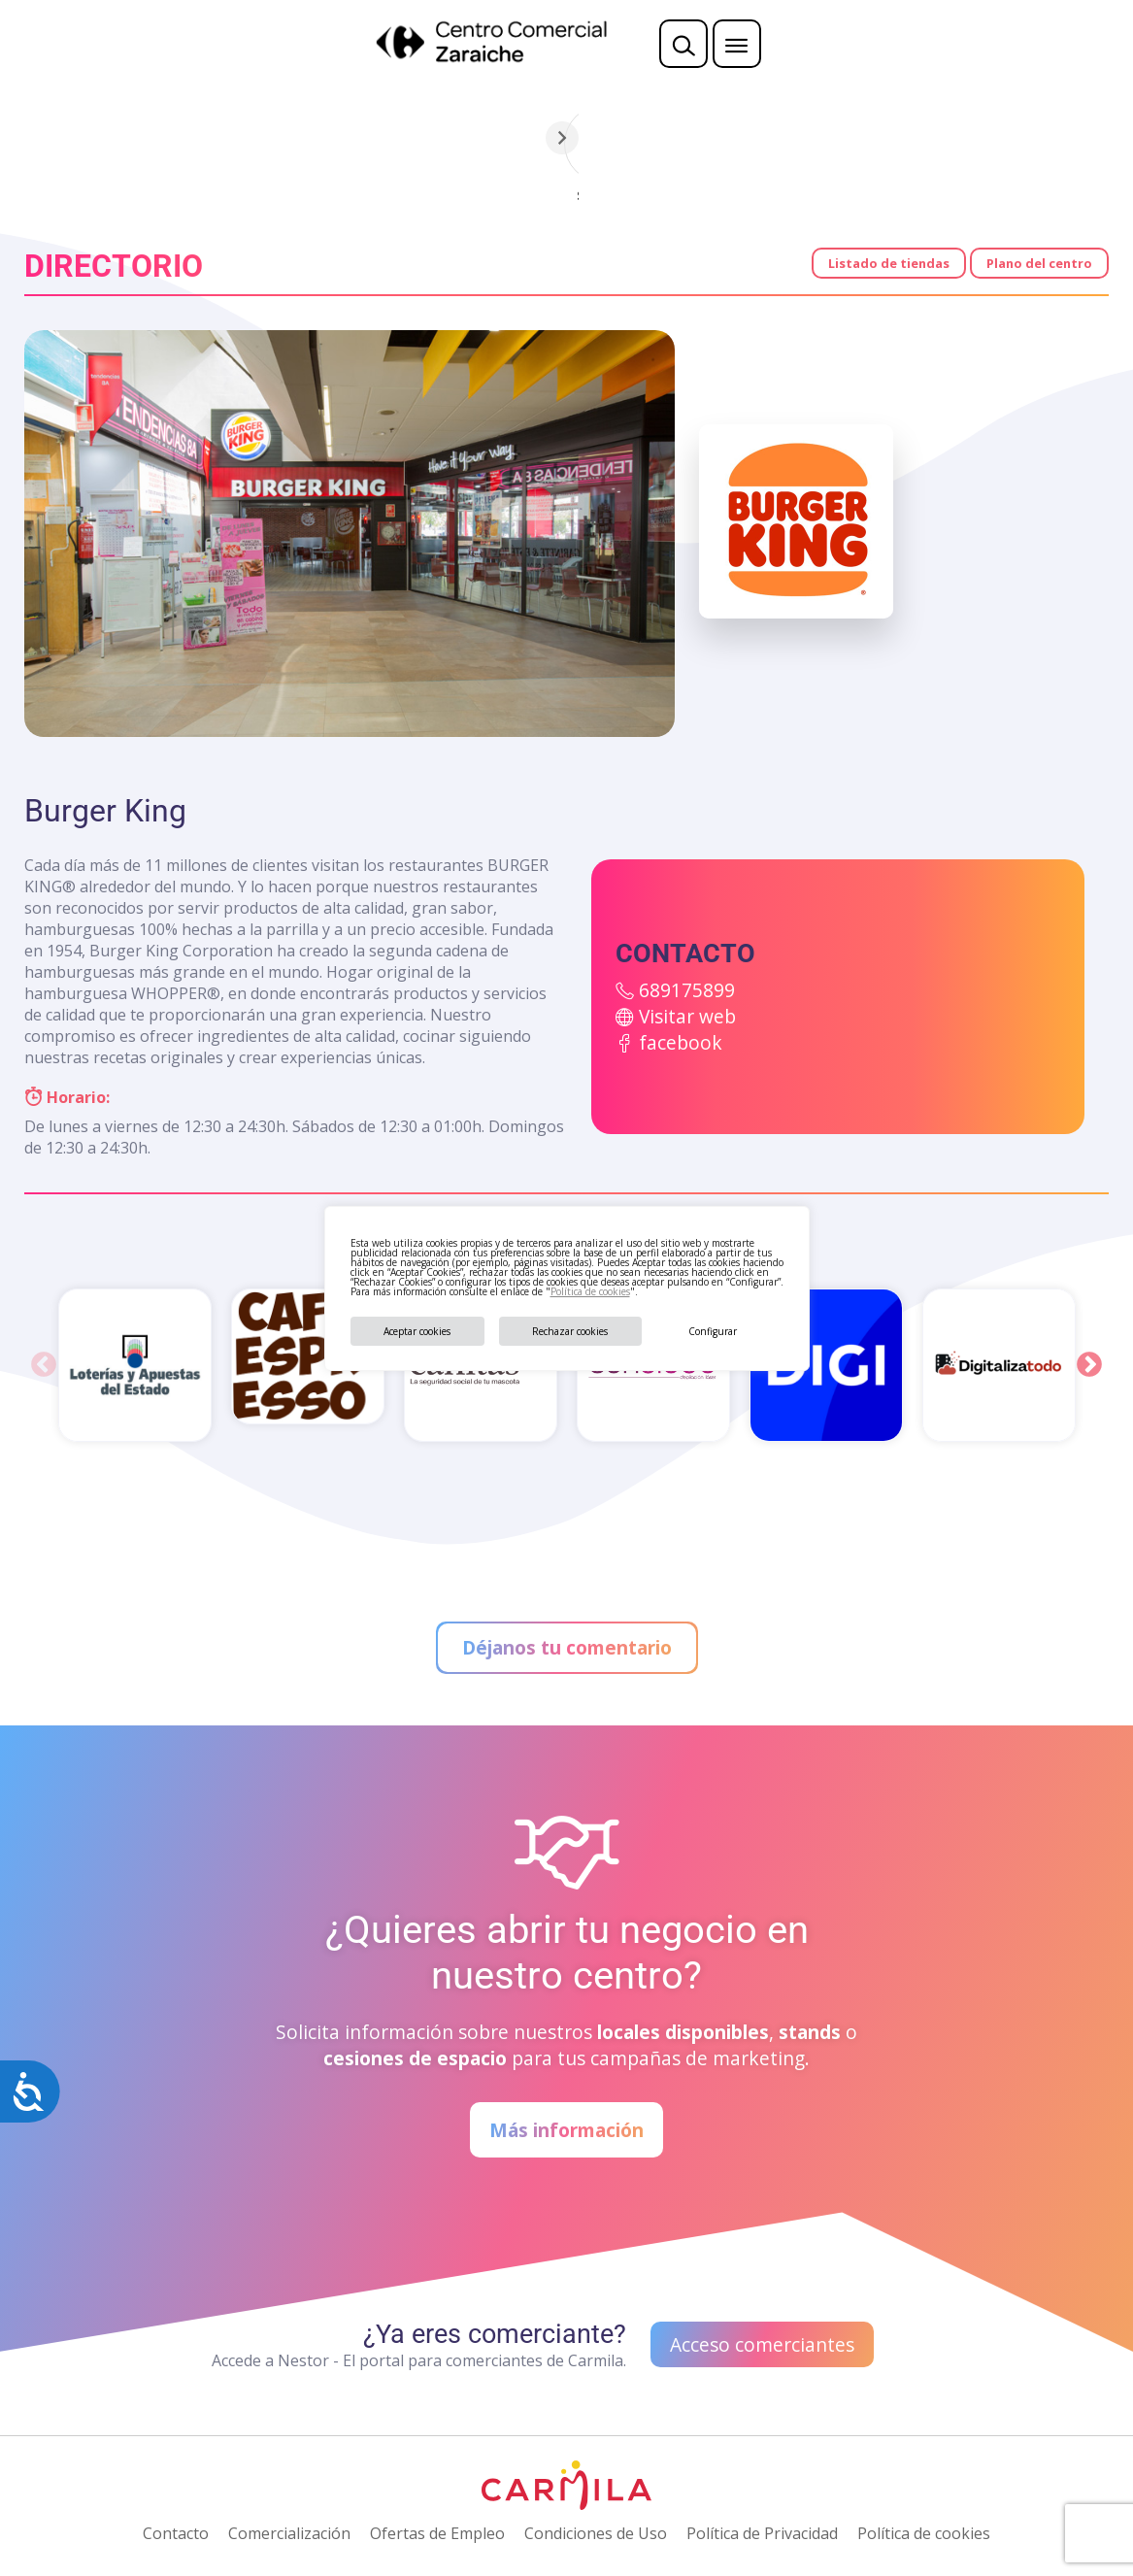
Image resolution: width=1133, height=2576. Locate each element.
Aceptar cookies (416, 1331)
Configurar (712, 1331)
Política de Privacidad (762, 2533)
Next (1089, 1365)
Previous (43, 1365)
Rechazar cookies (570, 1331)
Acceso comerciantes (762, 2344)
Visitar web (687, 1016)
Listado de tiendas (889, 263)
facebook (680, 1042)
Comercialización (289, 2533)
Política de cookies (590, 1291)
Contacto (176, 2533)
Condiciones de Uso (595, 2533)
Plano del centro (1039, 263)
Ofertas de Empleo (437, 2533)
